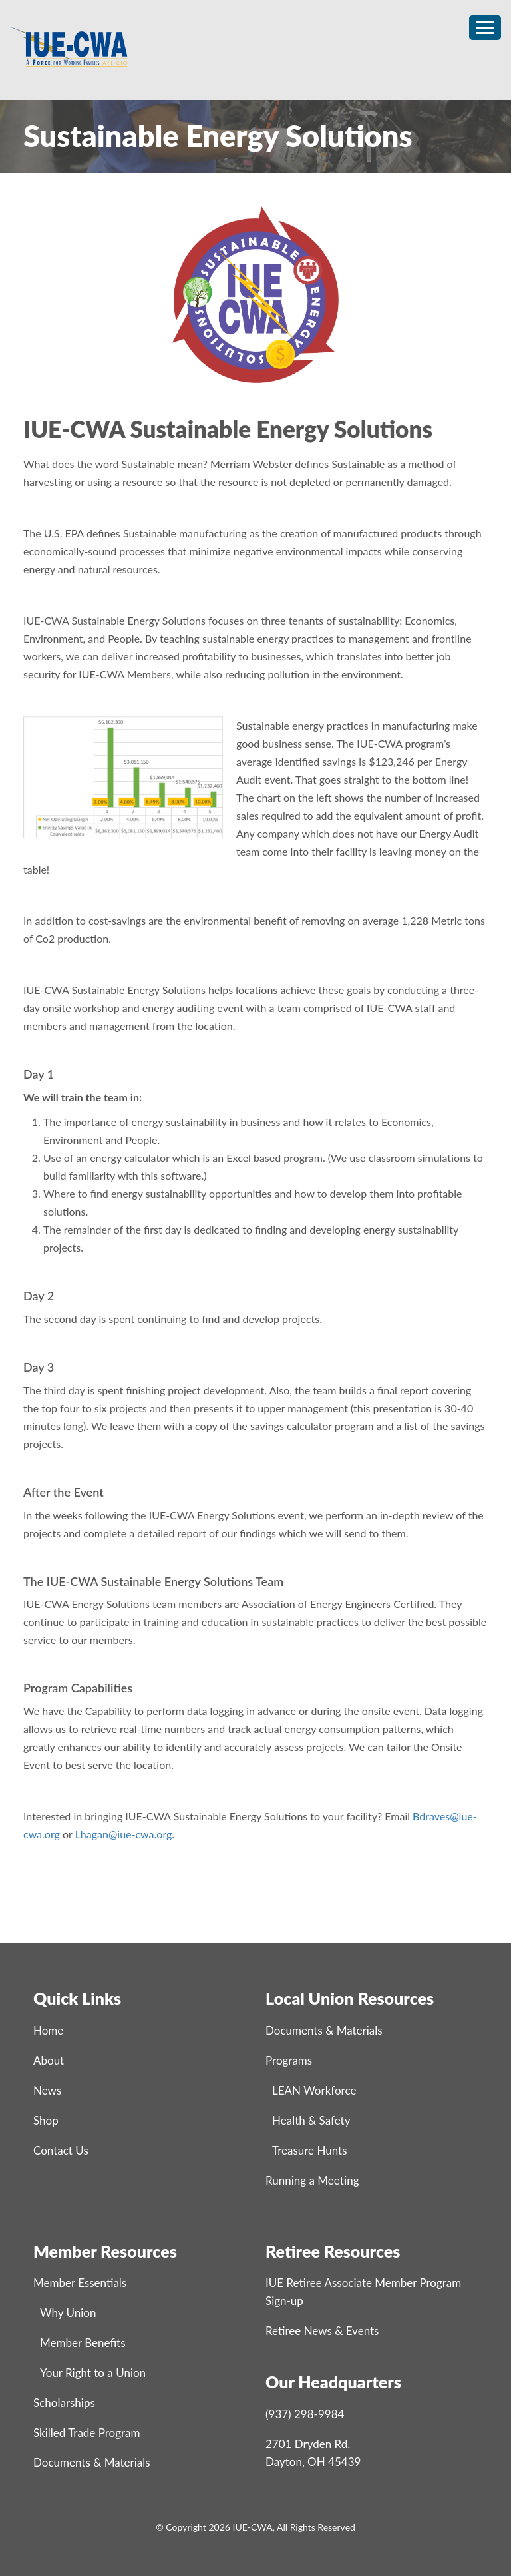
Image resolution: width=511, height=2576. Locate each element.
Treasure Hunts (309, 2150)
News (47, 2090)
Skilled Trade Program (86, 2433)
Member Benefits (83, 2343)
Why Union (68, 2313)
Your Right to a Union (93, 2373)
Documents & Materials (324, 2030)
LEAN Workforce (314, 2090)
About (48, 2060)
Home (48, 2030)
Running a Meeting (312, 2180)
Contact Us (60, 2150)
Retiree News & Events (322, 2331)
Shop (46, 2120)
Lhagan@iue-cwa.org (123, 1834)
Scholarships (64, 2403)
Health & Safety (311, 2120)
